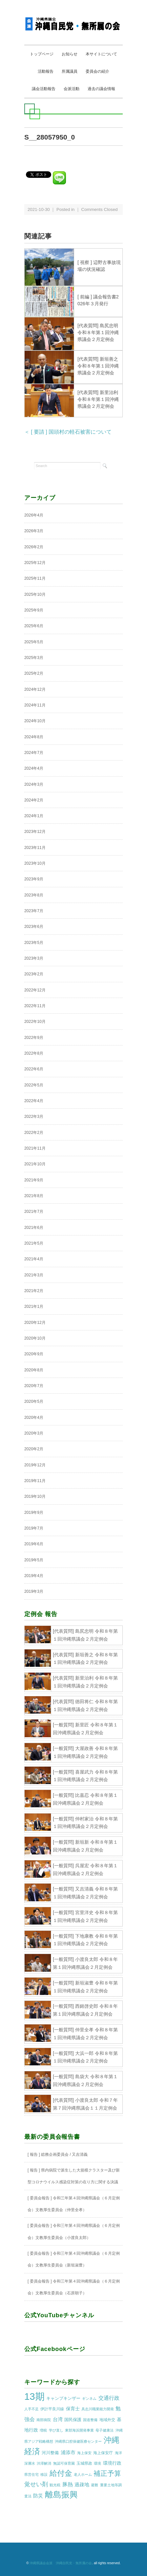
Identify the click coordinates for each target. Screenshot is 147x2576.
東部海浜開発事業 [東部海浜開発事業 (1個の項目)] (79, 2430)
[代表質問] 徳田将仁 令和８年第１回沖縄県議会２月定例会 (85, 1705)
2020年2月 (33, 1449)
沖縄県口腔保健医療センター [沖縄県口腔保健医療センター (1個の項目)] (78, 2441)
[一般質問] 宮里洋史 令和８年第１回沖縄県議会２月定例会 (85, 1916)
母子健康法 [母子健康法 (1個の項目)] (104, 2430)
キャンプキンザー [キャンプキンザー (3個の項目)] (63, 2398)
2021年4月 (33, 1259)
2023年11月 (35, 847)
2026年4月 (33, 515)
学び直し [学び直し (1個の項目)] (56, 2430)
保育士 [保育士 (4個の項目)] (73, 2408)
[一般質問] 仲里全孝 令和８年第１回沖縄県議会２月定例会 (85, 2033)
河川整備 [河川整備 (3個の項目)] (50, 2452)
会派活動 (71, 88)
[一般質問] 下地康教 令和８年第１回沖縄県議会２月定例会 (85, 1939)
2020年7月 (33, 1385)
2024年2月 (33, 800)
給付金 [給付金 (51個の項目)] (61, 2473)
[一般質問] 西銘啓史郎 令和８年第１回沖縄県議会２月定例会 (85, 2010)
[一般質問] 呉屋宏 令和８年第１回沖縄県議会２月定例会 (85, 1869)
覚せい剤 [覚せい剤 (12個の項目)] (36, 2484)
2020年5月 (33, 1401)
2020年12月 (35, 1322)
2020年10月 (35, 1338)
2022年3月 (33, 1116)
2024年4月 (33, 768)
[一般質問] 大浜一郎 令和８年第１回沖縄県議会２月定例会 (85, 2057)
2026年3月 (33, 531)
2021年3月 (33, 1275)
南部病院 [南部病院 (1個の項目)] (43, 2420)
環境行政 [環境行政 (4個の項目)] (112, 2463)
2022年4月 (33, 1101)
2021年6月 (33, 1227)
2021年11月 (35, 1148)
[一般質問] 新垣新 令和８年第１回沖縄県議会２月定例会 (85, 1845)
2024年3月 (33, 784)
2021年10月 (35, 1164)
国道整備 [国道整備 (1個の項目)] (90, 2420)
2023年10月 (35, 863)
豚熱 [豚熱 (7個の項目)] (67, 2484)
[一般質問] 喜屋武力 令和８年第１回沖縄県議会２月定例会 (85, 1775)
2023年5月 (33, 942)
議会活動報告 (43, 88)
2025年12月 (35, 562)
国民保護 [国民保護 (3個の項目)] (72, 2419)
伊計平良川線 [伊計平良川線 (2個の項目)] (52, 2409)
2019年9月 (33, 1512)
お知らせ (69, 54)
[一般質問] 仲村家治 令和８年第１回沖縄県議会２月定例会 (85, 1822)
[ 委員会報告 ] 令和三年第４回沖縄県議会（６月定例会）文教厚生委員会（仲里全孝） (74, 2204)
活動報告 (45, 71)
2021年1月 (33, 1306)
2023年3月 (33, 958)
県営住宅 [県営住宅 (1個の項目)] (31, 2474)
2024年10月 (35, 721)
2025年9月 (33, 610)
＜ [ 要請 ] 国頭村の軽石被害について (68, 432)
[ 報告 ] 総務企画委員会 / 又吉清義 (58, 2154)
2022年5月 (33, 1085)
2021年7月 (33, 1211)
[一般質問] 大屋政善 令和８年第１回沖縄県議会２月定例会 (85, 1752)
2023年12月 (35, 831)
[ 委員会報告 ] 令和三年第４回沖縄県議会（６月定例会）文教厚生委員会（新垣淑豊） (74, 2259)
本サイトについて (101, 54)
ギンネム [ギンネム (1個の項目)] (89, 2398)
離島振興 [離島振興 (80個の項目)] (61, 2494)
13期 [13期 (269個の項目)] (34, 2396)
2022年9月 (33, 1037)
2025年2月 (33, 673)
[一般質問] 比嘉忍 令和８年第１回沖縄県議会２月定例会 (85, 1799)
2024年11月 (35, 705)
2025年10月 (35, 594)
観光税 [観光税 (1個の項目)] (55, 2485)
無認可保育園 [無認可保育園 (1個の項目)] (64, 2463)
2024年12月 (35, 689)
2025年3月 (33, 657)
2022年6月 (33, 1069)
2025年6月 (33, 626)
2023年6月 (33, 926)
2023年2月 (33, 974)
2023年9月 (33, 879)
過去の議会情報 (101, 88)
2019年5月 (33, 1560)
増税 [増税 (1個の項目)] (43, 2430)
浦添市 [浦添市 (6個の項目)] (68, 2452)
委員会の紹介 (97, 71)
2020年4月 (33, 1417)
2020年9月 (33, 1354)
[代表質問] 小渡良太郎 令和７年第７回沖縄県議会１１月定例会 (85, 2104)
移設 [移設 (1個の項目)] (44, 2474)
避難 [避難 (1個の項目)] (94, 2485)
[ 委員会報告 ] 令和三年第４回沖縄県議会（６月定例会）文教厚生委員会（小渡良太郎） (74, 2231)
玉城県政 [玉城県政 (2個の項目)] (84, 2463)
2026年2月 (33, 547)
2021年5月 (33, 1243)
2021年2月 (33, 1290)
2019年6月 (33, 1544)
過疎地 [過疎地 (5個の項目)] (81, 2484)
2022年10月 (35, 1021)
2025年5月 (33, 642)
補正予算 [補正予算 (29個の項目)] (107, 2473)
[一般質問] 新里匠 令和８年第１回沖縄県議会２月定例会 (85, 1728)
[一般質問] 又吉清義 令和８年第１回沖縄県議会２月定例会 (85, 1892)
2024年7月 (33, 752)
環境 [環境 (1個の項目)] (97, 2463)
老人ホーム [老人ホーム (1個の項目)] (83, 2474)
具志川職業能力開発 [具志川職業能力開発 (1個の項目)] (97, 2409)
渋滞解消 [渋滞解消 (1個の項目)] (44, 2463)
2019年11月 (35, 1480)
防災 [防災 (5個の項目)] (38, 2495)
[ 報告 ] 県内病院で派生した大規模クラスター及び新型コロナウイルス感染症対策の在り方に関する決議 (74, 2176)
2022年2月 (33, 1132)
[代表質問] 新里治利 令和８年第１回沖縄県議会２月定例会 (98, 399)
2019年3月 (33, 1591)
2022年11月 (35, 1006)
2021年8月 (33, 1196)
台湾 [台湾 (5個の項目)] (58, 2419)
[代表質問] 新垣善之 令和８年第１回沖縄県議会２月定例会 (98, 365)
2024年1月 (33, 816)
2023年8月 (33, 895)
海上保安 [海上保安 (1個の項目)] (84, 2453)
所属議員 (69, 71)
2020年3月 (33, 1433)
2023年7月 (33, 911)
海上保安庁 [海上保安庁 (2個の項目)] (103, 2453)
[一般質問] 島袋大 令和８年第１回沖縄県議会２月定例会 (85, 2080)
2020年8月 (33, 1370)
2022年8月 (33, 1053)
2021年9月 (33, 1180)
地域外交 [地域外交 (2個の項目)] (107, 2419)
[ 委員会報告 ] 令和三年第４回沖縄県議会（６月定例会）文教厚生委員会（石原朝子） (74, 2287)
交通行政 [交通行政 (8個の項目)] (108, 2398)
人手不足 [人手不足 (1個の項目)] (31, 2409)
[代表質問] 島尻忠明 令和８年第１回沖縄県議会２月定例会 (98, 332)
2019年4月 (33, 1575)
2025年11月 (35, 578)
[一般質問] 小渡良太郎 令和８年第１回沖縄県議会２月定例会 (85, 1963)
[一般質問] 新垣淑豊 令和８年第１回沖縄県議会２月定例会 (85, 1986)
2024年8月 (33, 737)
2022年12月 (35, 990)
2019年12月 (35, 1465)
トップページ (41, 54)
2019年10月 (35, 1496)
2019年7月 (33, 1528)
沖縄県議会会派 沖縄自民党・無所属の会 (61, 2563)
